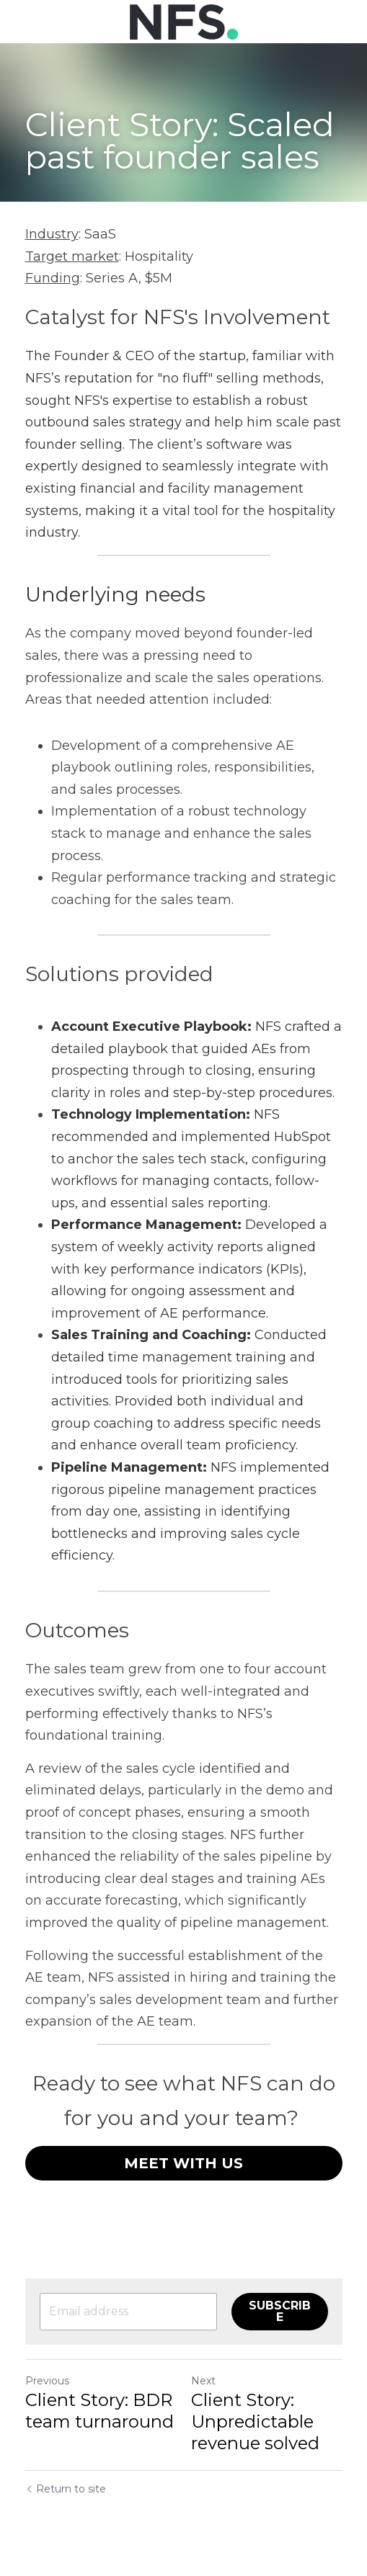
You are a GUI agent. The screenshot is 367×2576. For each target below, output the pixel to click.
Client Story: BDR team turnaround (99, 2410)
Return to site (65, 2488)
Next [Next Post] (203, 2380)
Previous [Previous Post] (47, 2380)
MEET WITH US (183, 2163)
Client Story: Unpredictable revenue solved (255, 2421)
